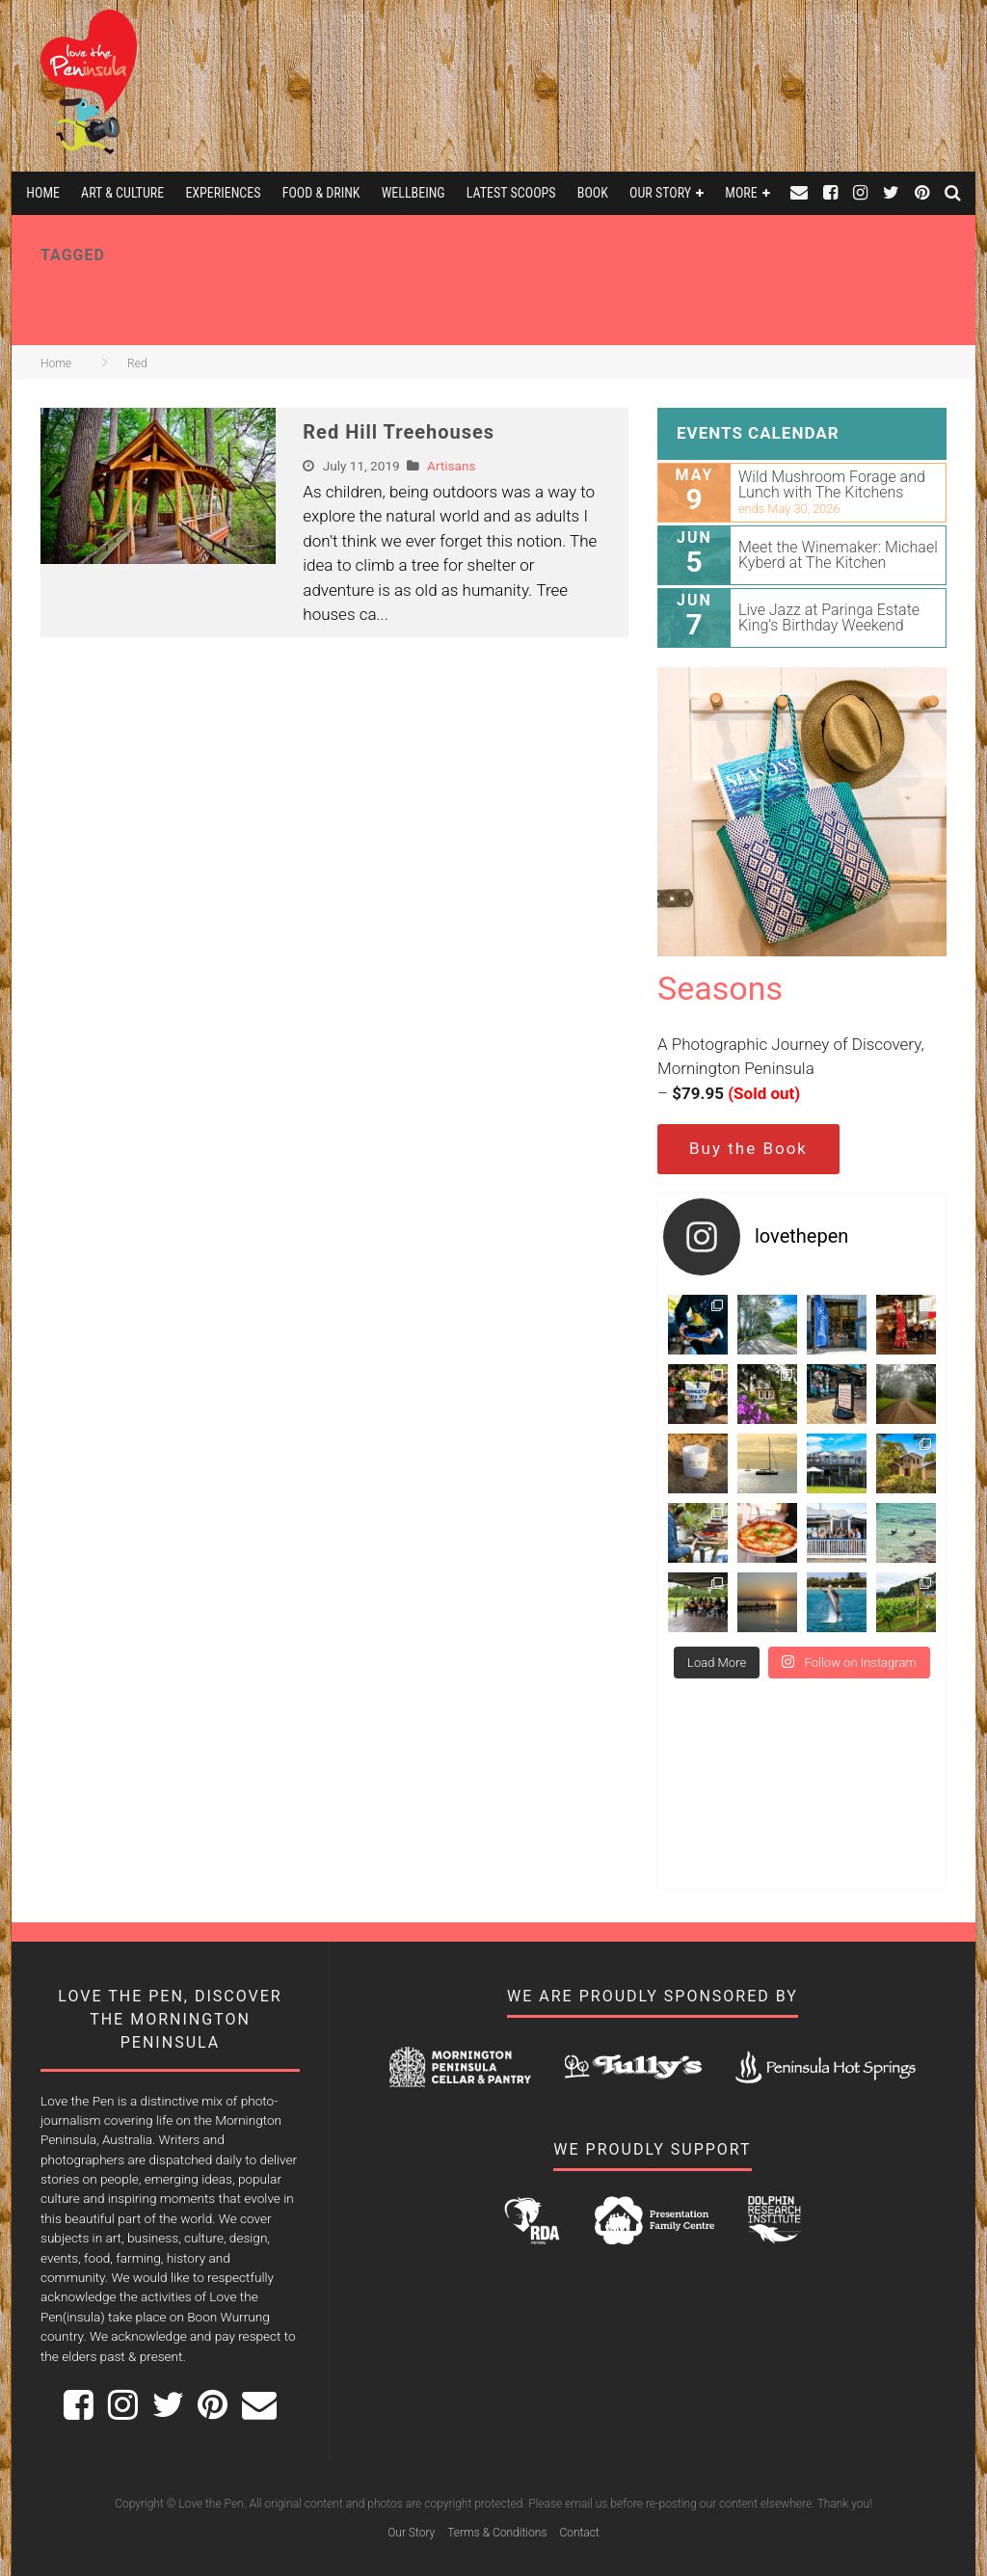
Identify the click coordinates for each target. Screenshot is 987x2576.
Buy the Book (748, 1148)
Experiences (222, 193)
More (741, 193)
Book (592, 193)
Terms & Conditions (497, 2532)
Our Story (660, 193)
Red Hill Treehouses (398, 431)
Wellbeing (413, 193)
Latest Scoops (511, 193)
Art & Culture (122, 193)
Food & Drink (321, 193)
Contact (579, 2532)
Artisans (451, 465)
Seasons (720, 988)
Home (43, 193)
